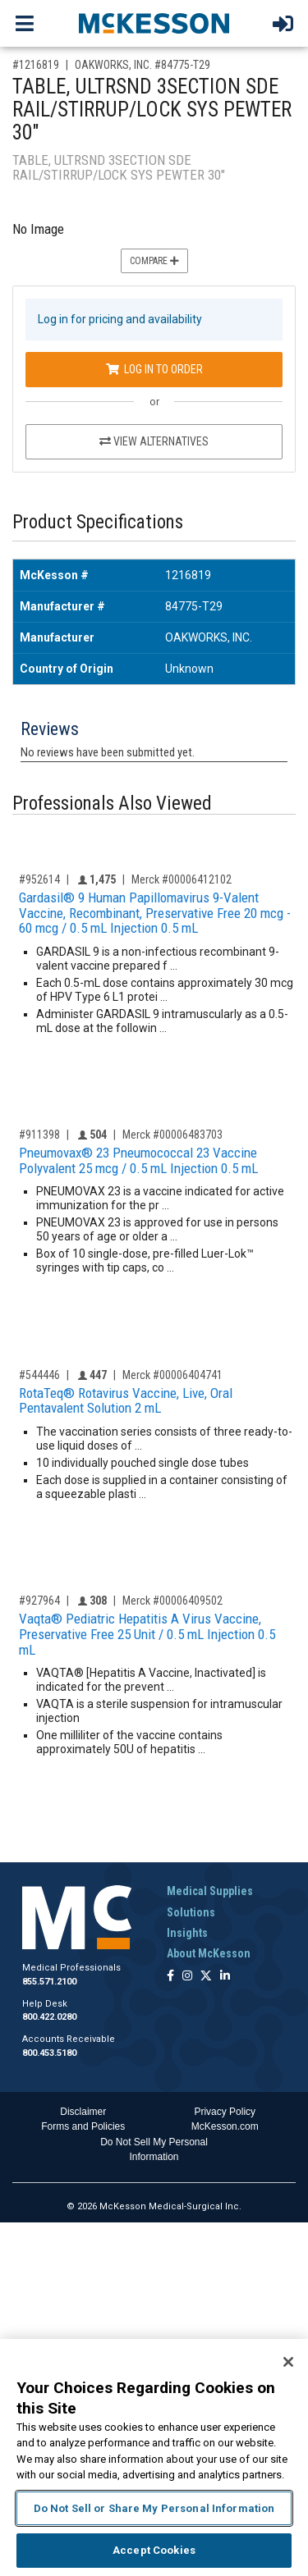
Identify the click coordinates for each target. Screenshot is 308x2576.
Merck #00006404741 (172, 1375)
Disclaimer (83, 2111)
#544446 (39, 1375)
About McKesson (209, 1953)
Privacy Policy (224, 2111)
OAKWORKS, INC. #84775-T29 (142, 64)
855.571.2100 (49, 1981)
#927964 (39, 1600)
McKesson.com (225, 2126)
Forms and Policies (83, 2126)
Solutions (191, 1912)
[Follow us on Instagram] (187, 1977)
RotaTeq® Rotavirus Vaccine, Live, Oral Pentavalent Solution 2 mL (125, 1401)
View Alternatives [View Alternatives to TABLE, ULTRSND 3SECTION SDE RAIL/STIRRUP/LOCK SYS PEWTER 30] (154, 441)
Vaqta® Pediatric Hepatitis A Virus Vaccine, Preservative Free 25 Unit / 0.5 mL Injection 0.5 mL (147, 1633)
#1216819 (35, 64)
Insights (187, 1932)
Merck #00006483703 (172, 1134)
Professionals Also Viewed (112, 803)
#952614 (39, 879)
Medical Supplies (210, 1891)
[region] (154, 2457)
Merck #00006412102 (181, 879)
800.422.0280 (49, 2017)
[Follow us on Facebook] (170, 1977)
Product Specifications (97, 522)
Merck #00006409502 (172, 1600)
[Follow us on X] (206, 1977)
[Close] (288, 2362)
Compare (154, 261)
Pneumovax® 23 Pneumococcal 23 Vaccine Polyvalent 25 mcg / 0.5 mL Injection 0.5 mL (138, 1160)
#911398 (39, 1134)
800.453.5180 (49, 2053)
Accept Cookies (154, 2550)
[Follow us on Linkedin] (225, 1977)
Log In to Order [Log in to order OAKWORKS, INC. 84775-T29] (154, 369)
